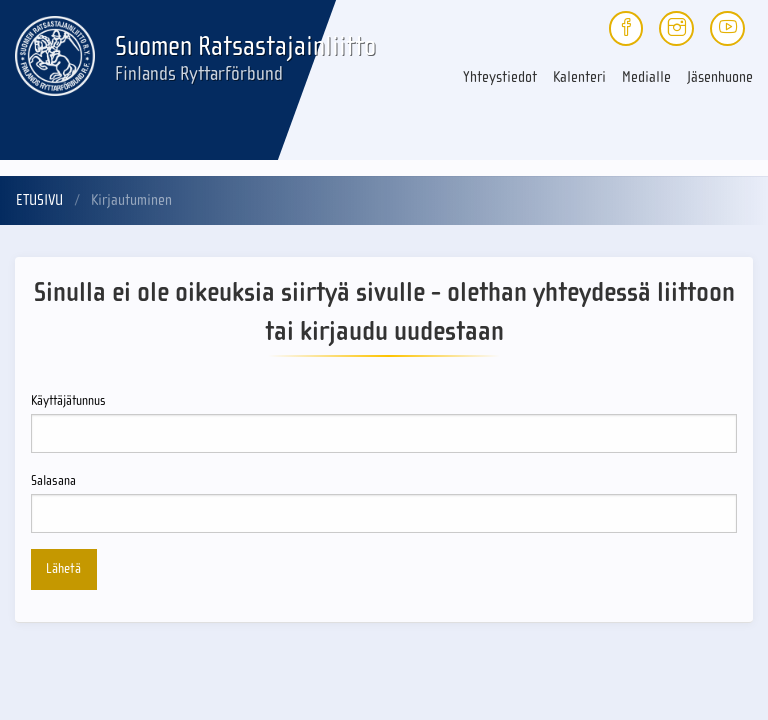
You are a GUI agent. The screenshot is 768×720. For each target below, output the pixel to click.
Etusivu (39, 200)
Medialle (646, 77)
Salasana (384, 503)
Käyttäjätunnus (384, 423)
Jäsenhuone (720, 77)
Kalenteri (579, 77)
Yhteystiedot (500, 77)
